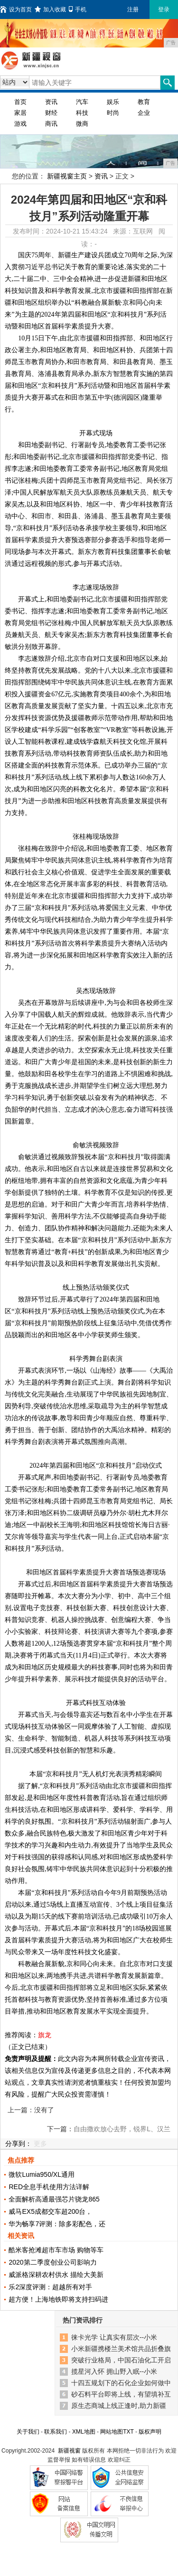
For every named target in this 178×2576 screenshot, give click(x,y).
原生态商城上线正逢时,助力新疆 (118, 2405)
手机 (77, 9)
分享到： (18, 2143)
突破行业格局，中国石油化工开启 (121, 2360)
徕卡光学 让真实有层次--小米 (114, 2337)
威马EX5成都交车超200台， (50, 2211)
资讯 (51, 101)
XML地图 (83, 2431)
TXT (128, 2431)
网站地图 (111, 2431)
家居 (20, 112)
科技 (82, 112)
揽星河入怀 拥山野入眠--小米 (114, 2371)
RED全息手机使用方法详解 (49, 2187)
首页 (20, 101)
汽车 (82, 101)
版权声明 (150, 2431)
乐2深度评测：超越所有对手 (50, 2287)
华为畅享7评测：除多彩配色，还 (57, 2224)
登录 (163, 9)
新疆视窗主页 (67, 176)
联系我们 (55, 2431)
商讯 (51, 123)
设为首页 (16, 9)
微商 (82, 123)
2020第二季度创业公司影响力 (52, 2262)
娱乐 (113, 101)
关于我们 (28, 2431)
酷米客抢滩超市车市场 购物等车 (56, 2250)
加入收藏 (50, 9)
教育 (144, 101)
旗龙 (44, 2035)
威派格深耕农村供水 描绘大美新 (56, 2274)
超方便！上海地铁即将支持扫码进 (58, 2299)
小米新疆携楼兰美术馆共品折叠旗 (121, 2348)
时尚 (113, 112)
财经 (51, 112)
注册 (133, 9)
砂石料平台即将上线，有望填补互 (121, 2394)
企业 (144, 112)
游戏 (20, 123)
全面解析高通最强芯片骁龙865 (54, 2199)
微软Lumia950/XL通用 (42, 2174)
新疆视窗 (69, 2450)
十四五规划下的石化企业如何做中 (121, 2383)
